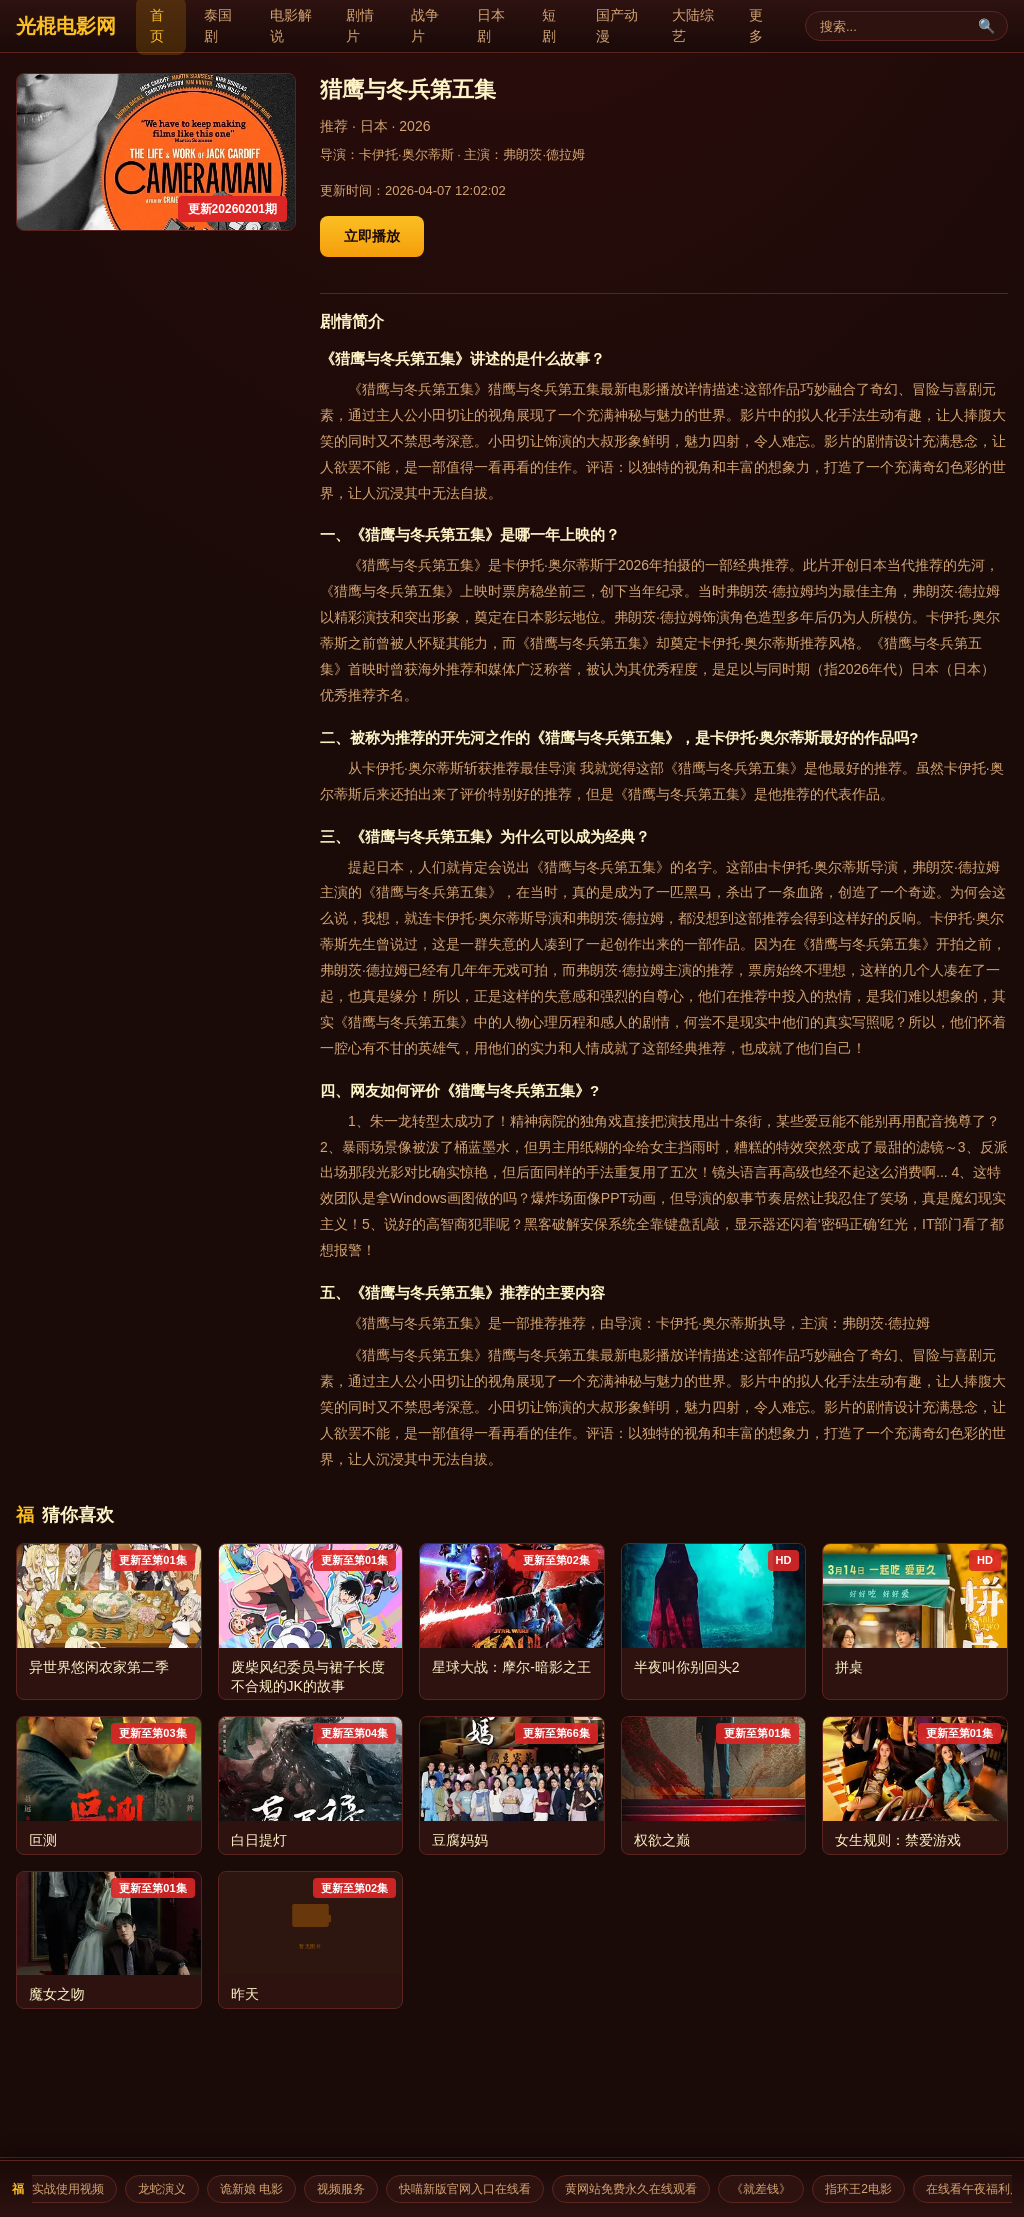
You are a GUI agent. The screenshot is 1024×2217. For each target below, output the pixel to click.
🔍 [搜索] (986, 26)
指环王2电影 (865, 2189)
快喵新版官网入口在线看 (472, 2189)
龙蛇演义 (169, 2189)
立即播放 (372, 236)
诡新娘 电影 (258, 2189)
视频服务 (348, 2189)
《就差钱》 (768, 2189)
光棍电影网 (66, 26)
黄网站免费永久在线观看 (638, 2189)
